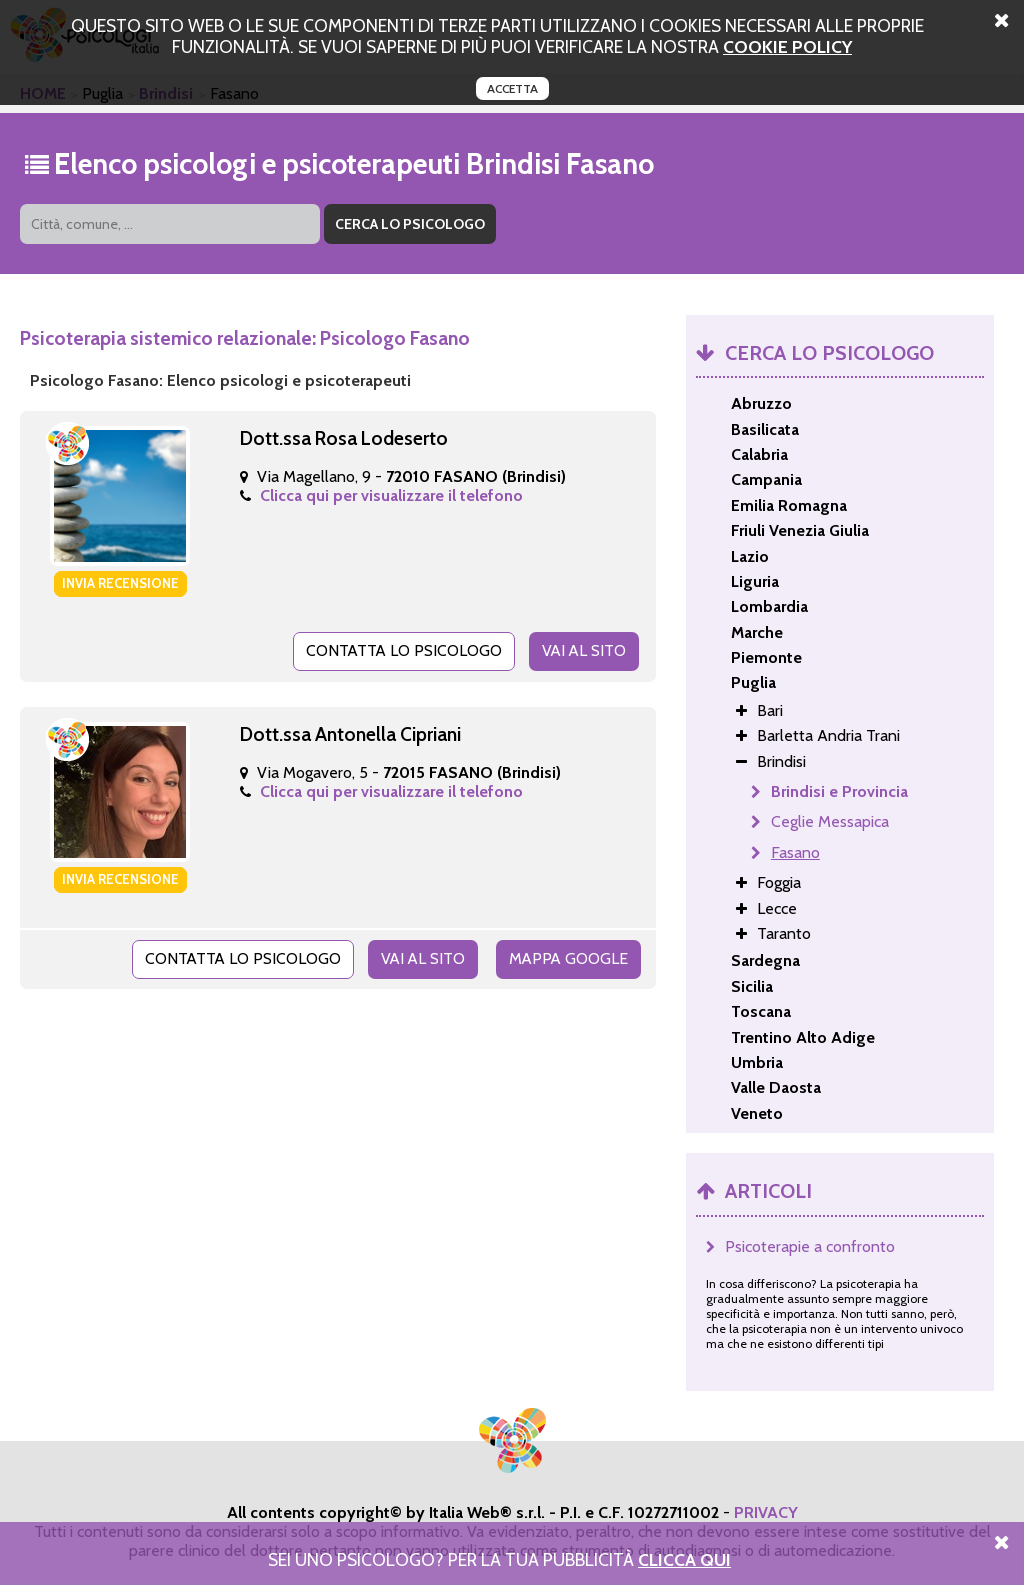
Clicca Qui (684, 1559)
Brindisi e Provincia (839, 791)
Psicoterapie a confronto (810, 1246)
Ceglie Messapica (830, 821)
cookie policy (787, 46)
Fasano (795, 852)
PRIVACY (766, 1512)
